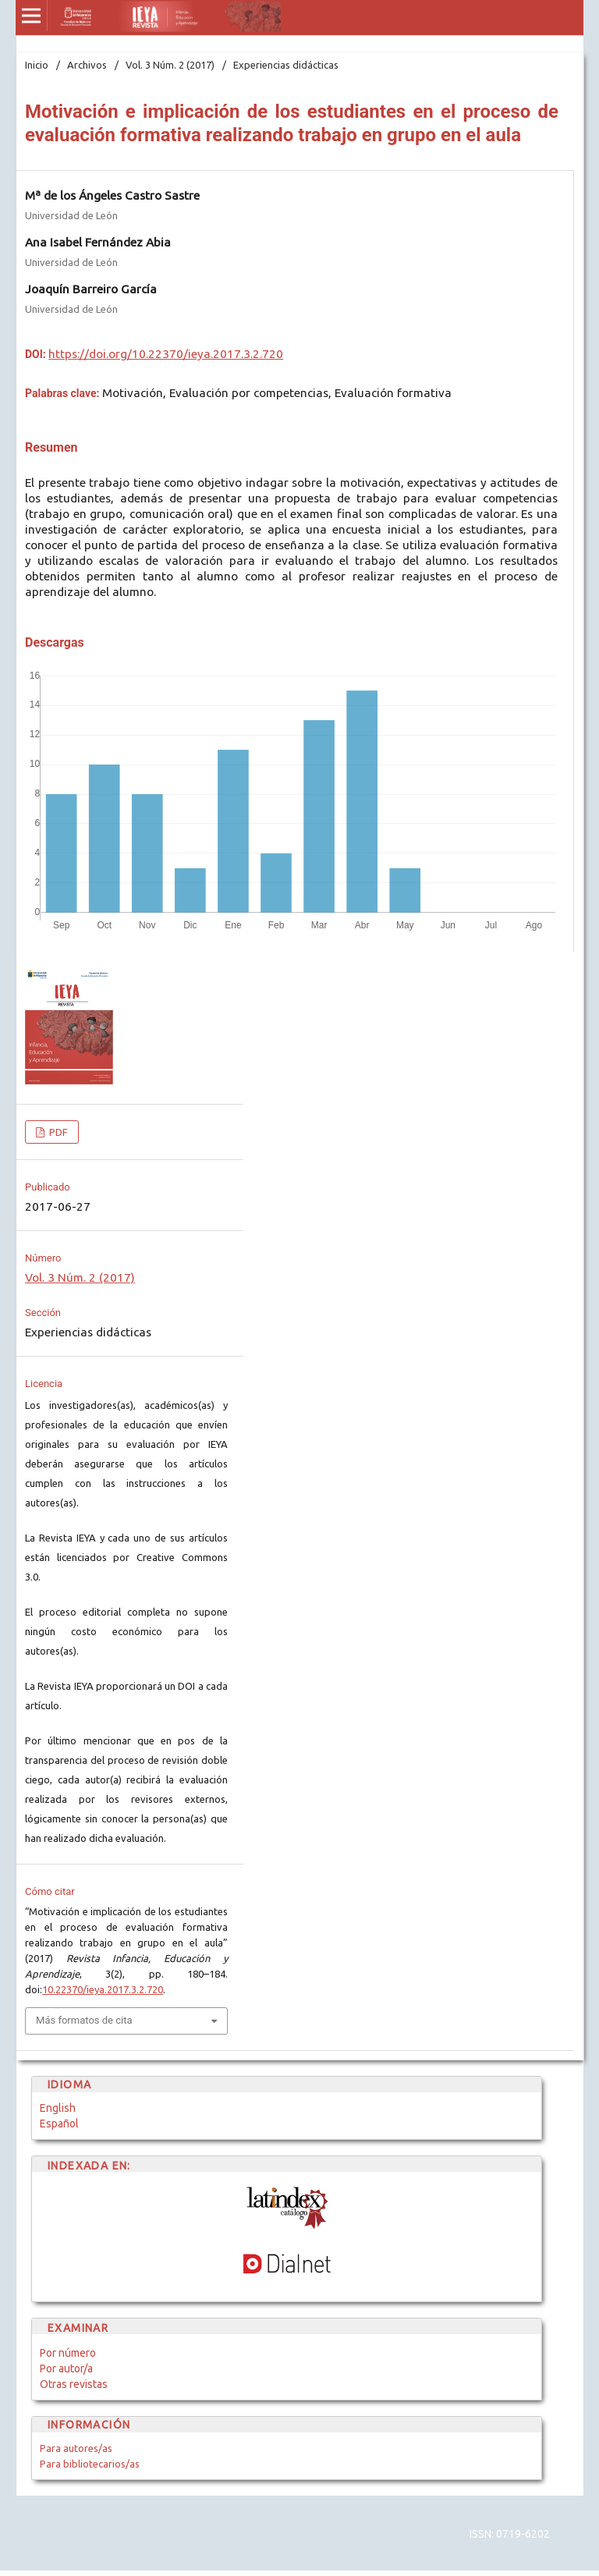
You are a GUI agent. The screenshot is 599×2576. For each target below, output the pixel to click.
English (58, 2108)
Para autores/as (76, 2448)
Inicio (36, 64)
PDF (57, 1132)
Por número (68, 2353)
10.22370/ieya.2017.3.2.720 (102, 1989)
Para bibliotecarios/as (90, 2463)
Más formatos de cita (84, 2020)
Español (59, 2123)
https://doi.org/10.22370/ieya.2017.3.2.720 (165, 353)
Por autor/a (66, 2368)
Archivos (87, 64)
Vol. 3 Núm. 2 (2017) (170, 64)
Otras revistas (74, 2384)
